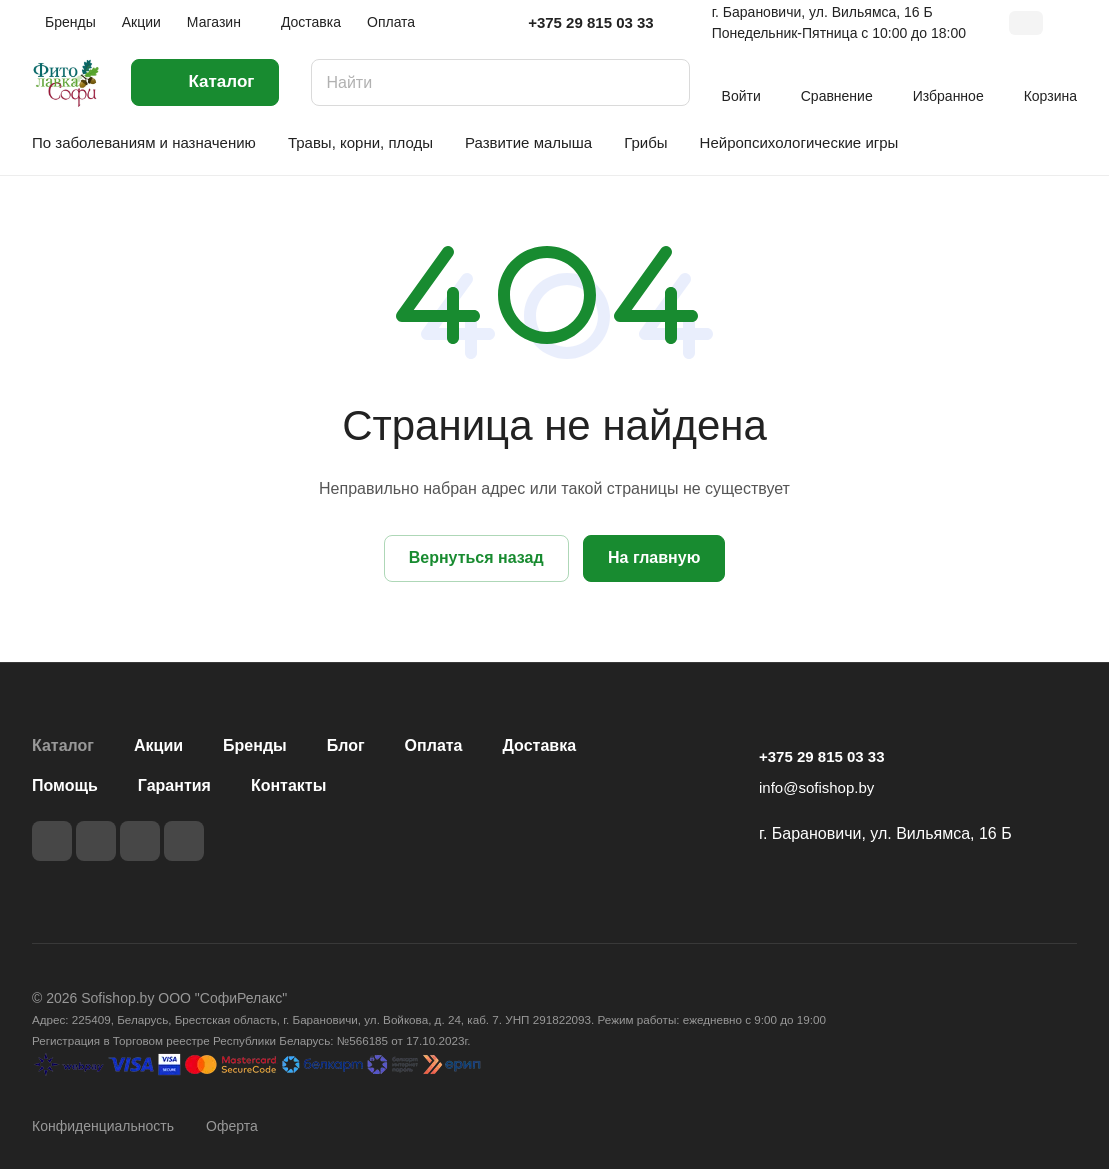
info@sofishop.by (816, 787)
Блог (346, 745)
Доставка (540, 745)
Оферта (232, 1126)
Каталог (63, 745)
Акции (158, 745)
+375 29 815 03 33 (591, 22)
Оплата (434, 745)
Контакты (288, 785)
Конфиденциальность (103, 1126)
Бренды (255, 745)
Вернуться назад (476, 557)
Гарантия (174, 785)
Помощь (65, 785)
